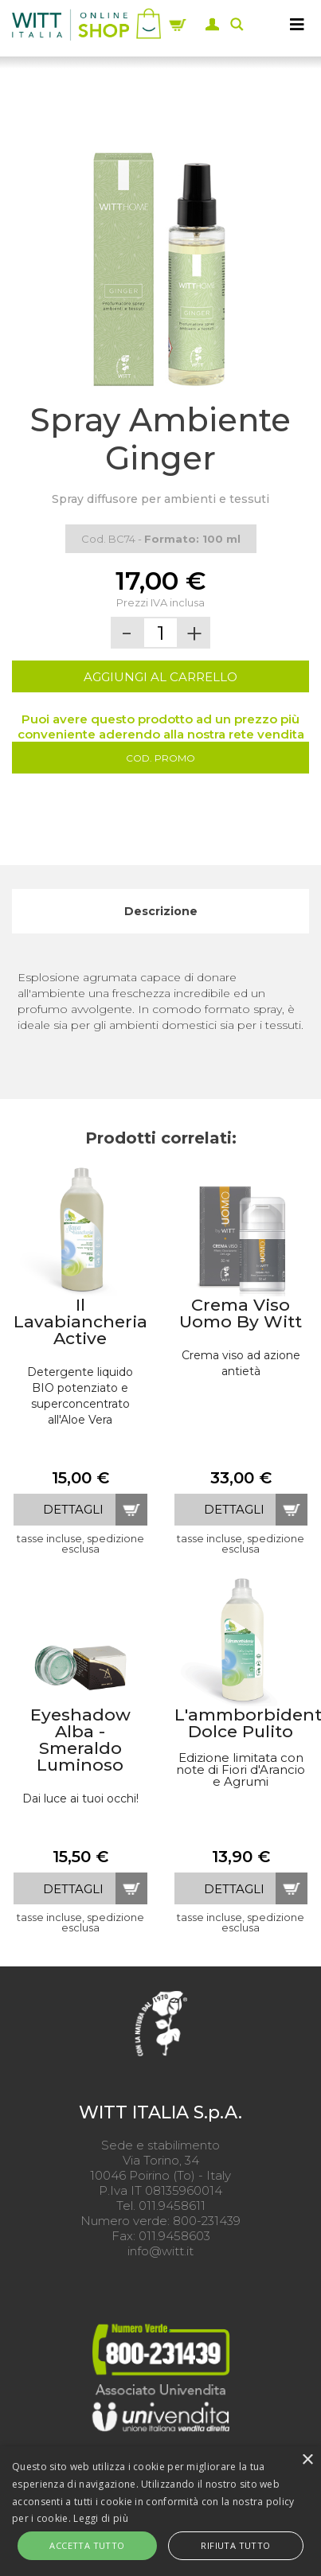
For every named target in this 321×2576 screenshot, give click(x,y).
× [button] (307, 2460)
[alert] (160, 2511)
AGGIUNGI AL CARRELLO (160, 676)
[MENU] (297, 23)
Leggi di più (100, 2518)
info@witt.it (160, 2250)
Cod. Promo (160, 758)
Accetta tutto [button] (86, 2545)
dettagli (73, 1509)
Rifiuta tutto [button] (235, 2545)
